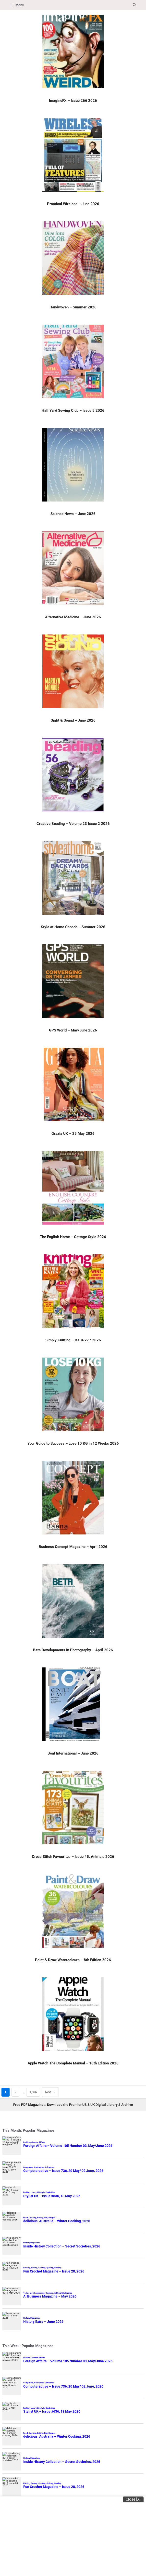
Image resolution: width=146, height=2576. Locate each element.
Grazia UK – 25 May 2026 (73, 1133)
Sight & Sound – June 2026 (73, 720)
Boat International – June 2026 (73, 1753)
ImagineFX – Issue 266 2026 (73, 100)
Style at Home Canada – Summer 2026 (73, 927)
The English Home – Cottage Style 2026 (73, 1237)
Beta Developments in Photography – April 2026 (73, 1650)
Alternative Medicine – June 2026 (73, 617)
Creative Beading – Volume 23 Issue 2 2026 (73, 823)
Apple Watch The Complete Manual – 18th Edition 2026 (73, 2063)
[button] (134, 5)
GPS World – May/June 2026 (73, 1030)
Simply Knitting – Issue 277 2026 (73, 1340)
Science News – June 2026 (73, 514)
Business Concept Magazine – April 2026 (73, 1547)
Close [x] (133, 2499)
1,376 (33, 2092)
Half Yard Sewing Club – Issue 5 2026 (73, 410)
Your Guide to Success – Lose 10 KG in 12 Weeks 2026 (73, 1443)
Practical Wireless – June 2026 (73, 204)
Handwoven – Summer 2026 (73, 307)
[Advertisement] (73, 2539)
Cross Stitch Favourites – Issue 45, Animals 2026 (73, 1856)
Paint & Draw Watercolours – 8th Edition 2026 (73, 1960)
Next (50, 2092)
